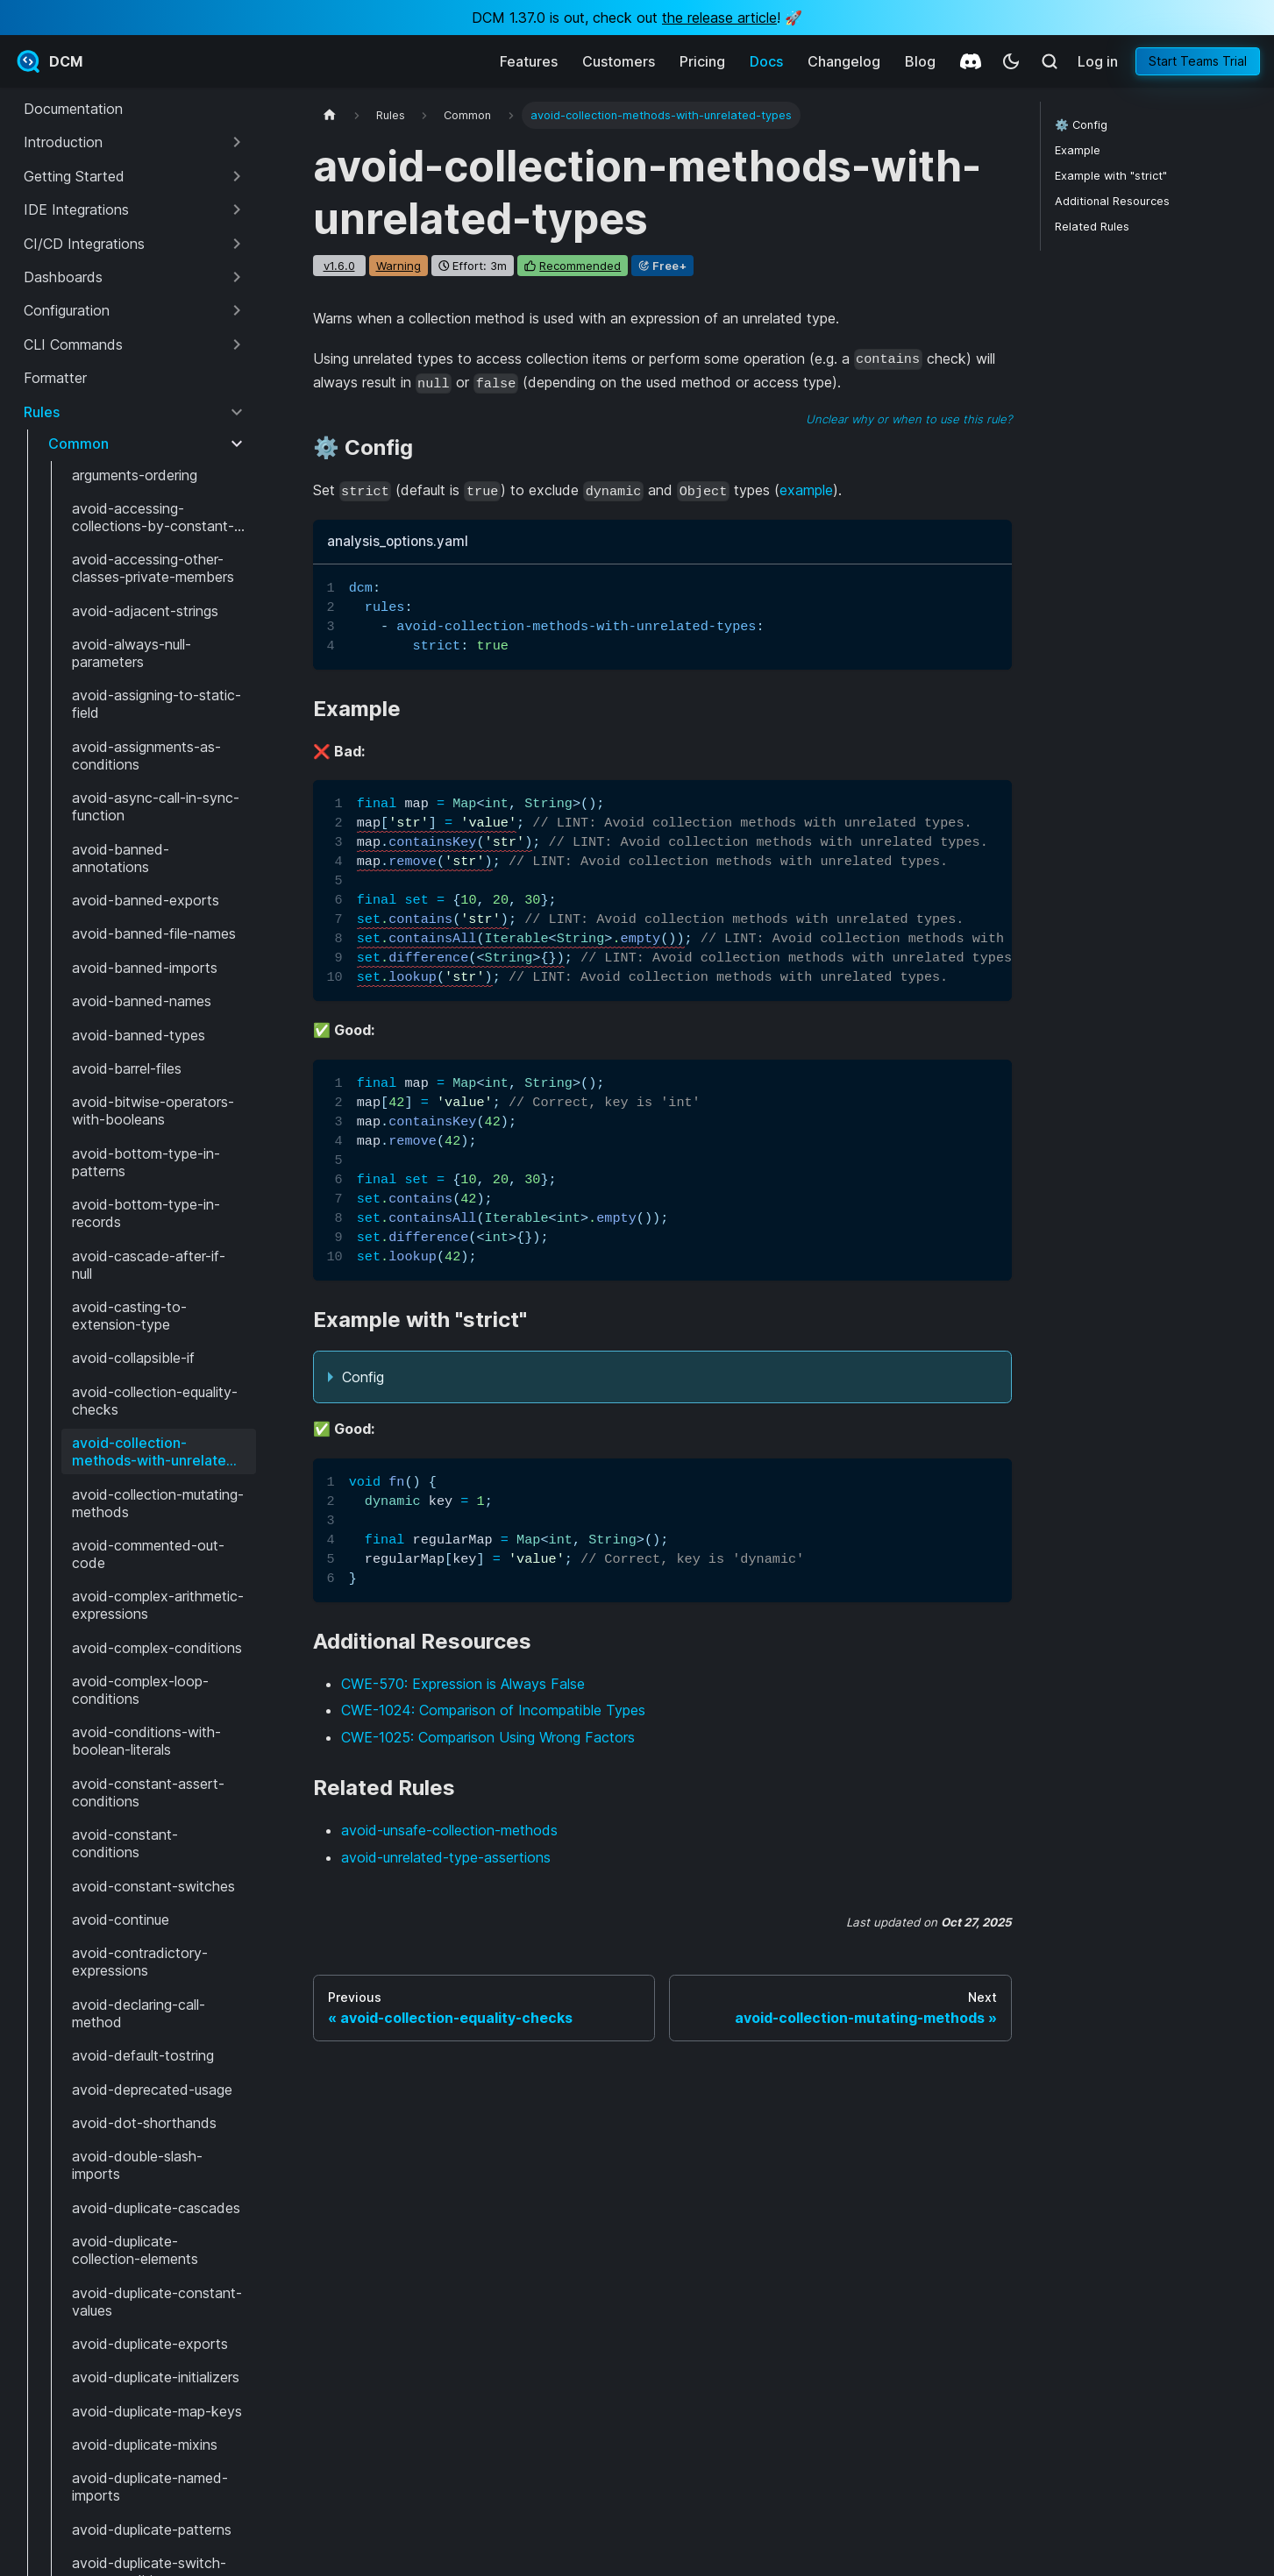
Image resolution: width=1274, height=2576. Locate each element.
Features (529, 61)
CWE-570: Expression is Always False (463, 1683)
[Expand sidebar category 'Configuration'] (236, 310)
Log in (1098, 61)
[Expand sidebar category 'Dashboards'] (236, 277)
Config (363, 1377)
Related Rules (1092, 226)
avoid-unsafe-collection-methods (449, 1830)
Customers (618, 61)
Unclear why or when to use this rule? (909, 419)
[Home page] (329, 115)
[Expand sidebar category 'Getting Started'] (236, 176)
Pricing (702, 61)
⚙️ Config (1081, 124)
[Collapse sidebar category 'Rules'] (236, 412)
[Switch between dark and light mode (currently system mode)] (1011, 61)
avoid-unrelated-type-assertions (446, 1857)
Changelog (844, 61)
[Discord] (970, 61)
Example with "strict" (1111, 175)
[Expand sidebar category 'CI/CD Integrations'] (236, 244)
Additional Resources (1112, 201)
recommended (580, 266)
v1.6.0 (339, 266)
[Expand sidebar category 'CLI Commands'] (236, 344)
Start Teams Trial (1198, 60)
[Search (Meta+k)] (1049, 61)
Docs (766, 61)
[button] (134, 142)
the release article (719, 17)
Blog (920, 61)
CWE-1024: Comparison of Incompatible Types (493, 1710)
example (806, 490)
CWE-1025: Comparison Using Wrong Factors (488, 1737)
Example (1077, 150)
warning (398, 266)
